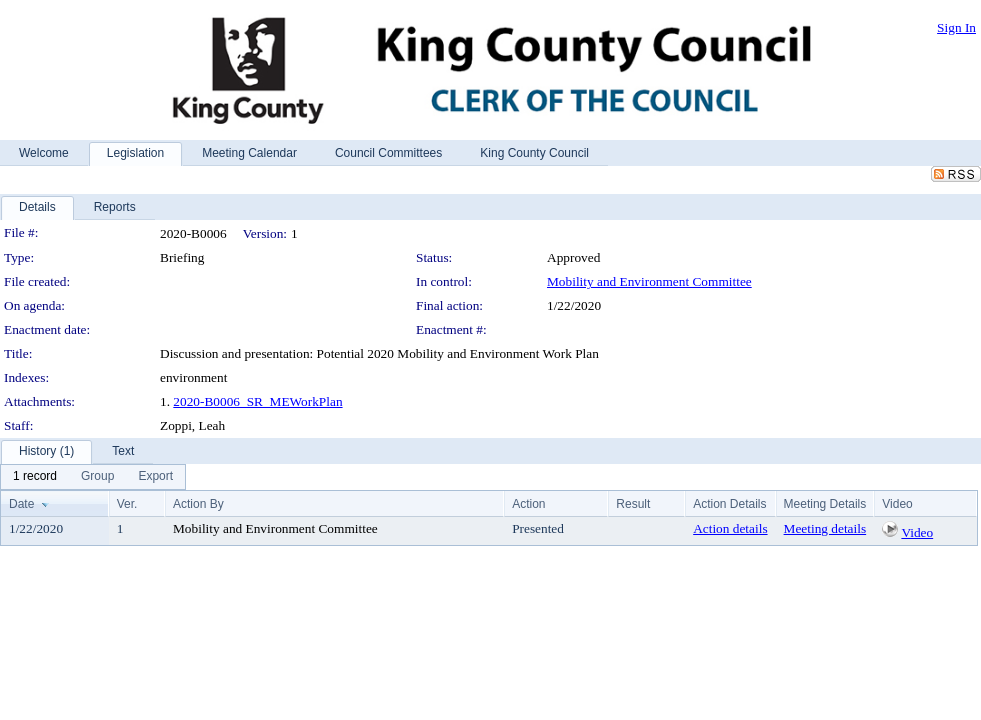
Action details (730, 528)
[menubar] (93, 477)
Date (21, 504)
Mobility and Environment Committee (649, 281)
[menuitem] (35, 477)
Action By (198, 504)
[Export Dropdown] (155, 477)
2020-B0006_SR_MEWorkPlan (257, 401)
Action (528, 504)
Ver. (127, 504)
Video (917, 532)
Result (633, 504)
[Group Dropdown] (97, 477)
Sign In (956, 27)
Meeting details (825, 528)
